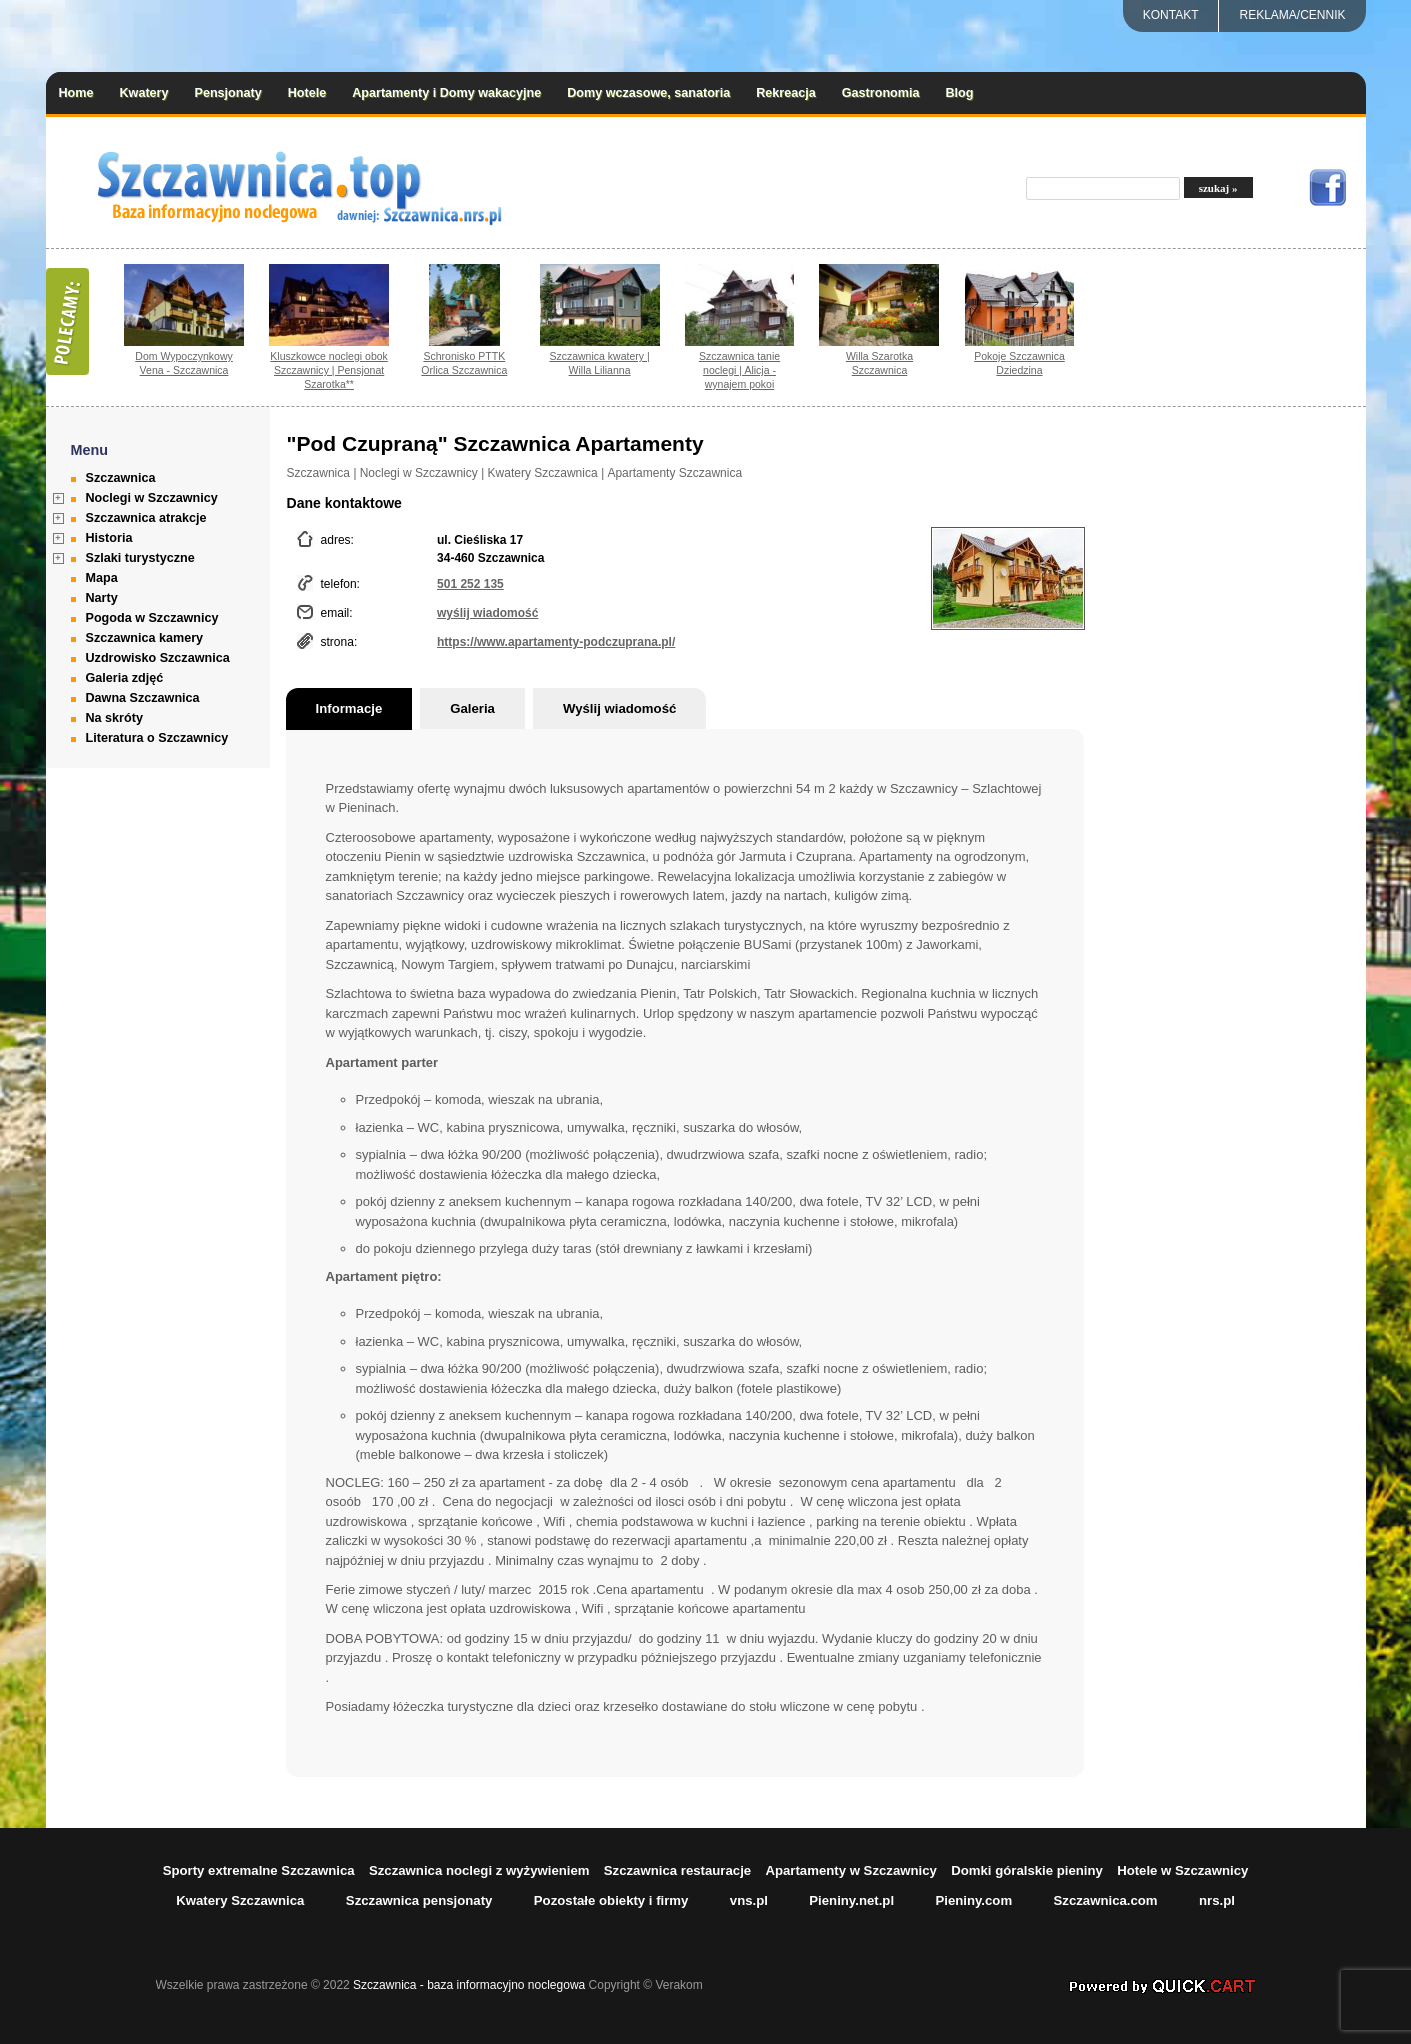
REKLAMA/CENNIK (1292, 15)
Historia (109, 538)
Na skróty (114, 718)
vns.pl (749, 1900)
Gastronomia (881, 93)
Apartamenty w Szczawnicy (851, 1870)
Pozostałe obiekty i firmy (611, 1900)
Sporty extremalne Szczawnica (259, 1870)
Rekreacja (786, 93)
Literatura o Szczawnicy (157, 738)
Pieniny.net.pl (851, 1900)
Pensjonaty (228, 93)
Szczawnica (121, 478)
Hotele (307, 93)
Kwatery (144, 93)
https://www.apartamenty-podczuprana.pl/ (556, 642)
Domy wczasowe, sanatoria (648, 93)
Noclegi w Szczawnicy (152, 498)
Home (76, 93)
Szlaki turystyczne (140, 558)
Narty (102, 598)
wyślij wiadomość (487, 613)
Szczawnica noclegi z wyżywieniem (479, 1870)
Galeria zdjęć (125, 678)
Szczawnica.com (1106, 1900)
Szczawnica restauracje (677, 1870)
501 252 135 (470, 584)
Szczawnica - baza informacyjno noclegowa (469, 1985)
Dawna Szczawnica (143, 698)
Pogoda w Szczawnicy (152, 618)
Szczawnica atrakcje (146, 518)
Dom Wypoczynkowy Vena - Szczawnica (184, 363)
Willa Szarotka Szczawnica (879, 363)
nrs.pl (1217, 1900)
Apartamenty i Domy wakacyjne (446, 93)
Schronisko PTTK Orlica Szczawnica (464, 363)
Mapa (102, 578)
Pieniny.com (973, 1900)
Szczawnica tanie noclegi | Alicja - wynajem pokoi (739, 370)
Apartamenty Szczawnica (674, 473)
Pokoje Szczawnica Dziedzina (1019, 363)
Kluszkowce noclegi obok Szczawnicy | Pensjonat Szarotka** (329, 370)
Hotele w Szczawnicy (1182, 1870)
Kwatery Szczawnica (543, 473)
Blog (959, 93)
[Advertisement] (1240, 727)
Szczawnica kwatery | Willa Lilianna (599, 363)
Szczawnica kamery (145, 638)
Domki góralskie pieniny (1027, 1870)
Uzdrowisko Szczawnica (158, 658)
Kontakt (1171, 15)
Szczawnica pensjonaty (419, 1900)
